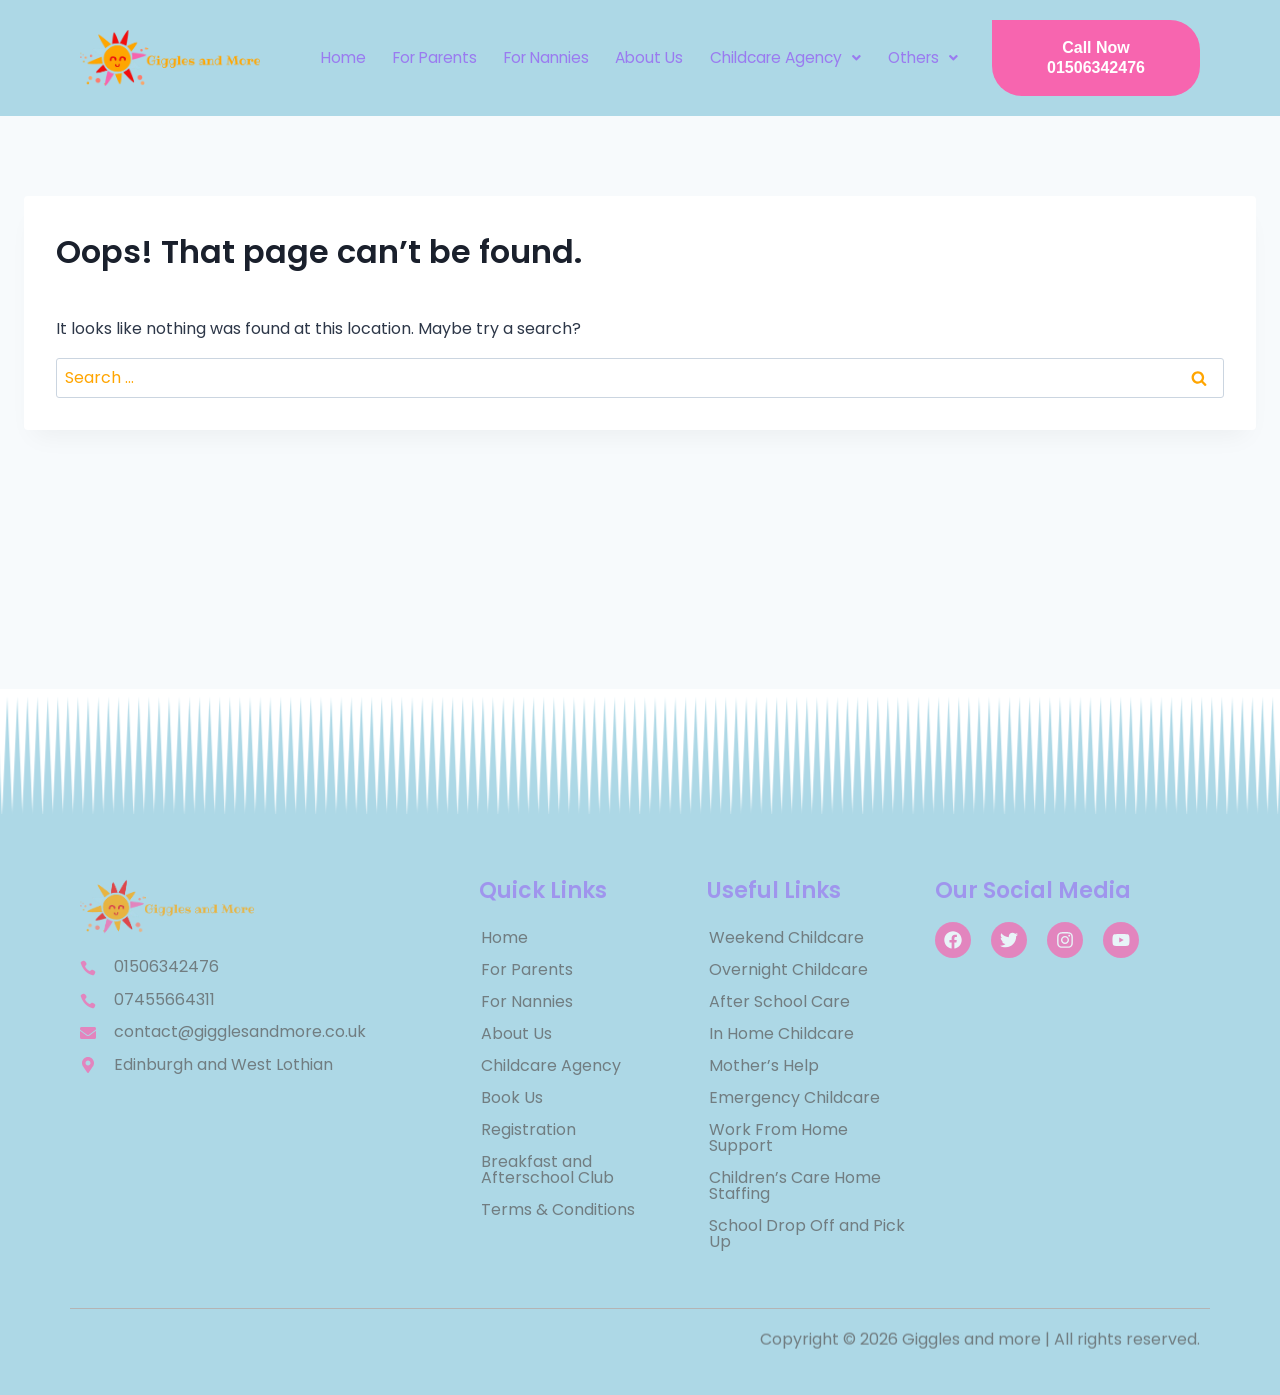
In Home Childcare (781, 1033)
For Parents (431, 57)
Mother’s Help (764, 1065)
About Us (644, 57)
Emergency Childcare (794, 1097)
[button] (779, 58)
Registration (528, 1129)
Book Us (512, 1097)
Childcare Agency (779, 57)
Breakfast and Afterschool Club (547, 1169)
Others (916, 57)
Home (341, 57)
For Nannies (543, 57)
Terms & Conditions (558, 1209)
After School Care (779, 1001)
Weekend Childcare (786, 937)
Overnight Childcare (788, 969)
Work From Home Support (778, 1137)
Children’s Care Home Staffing (795, 1185)
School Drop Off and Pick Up (807, 1233)
